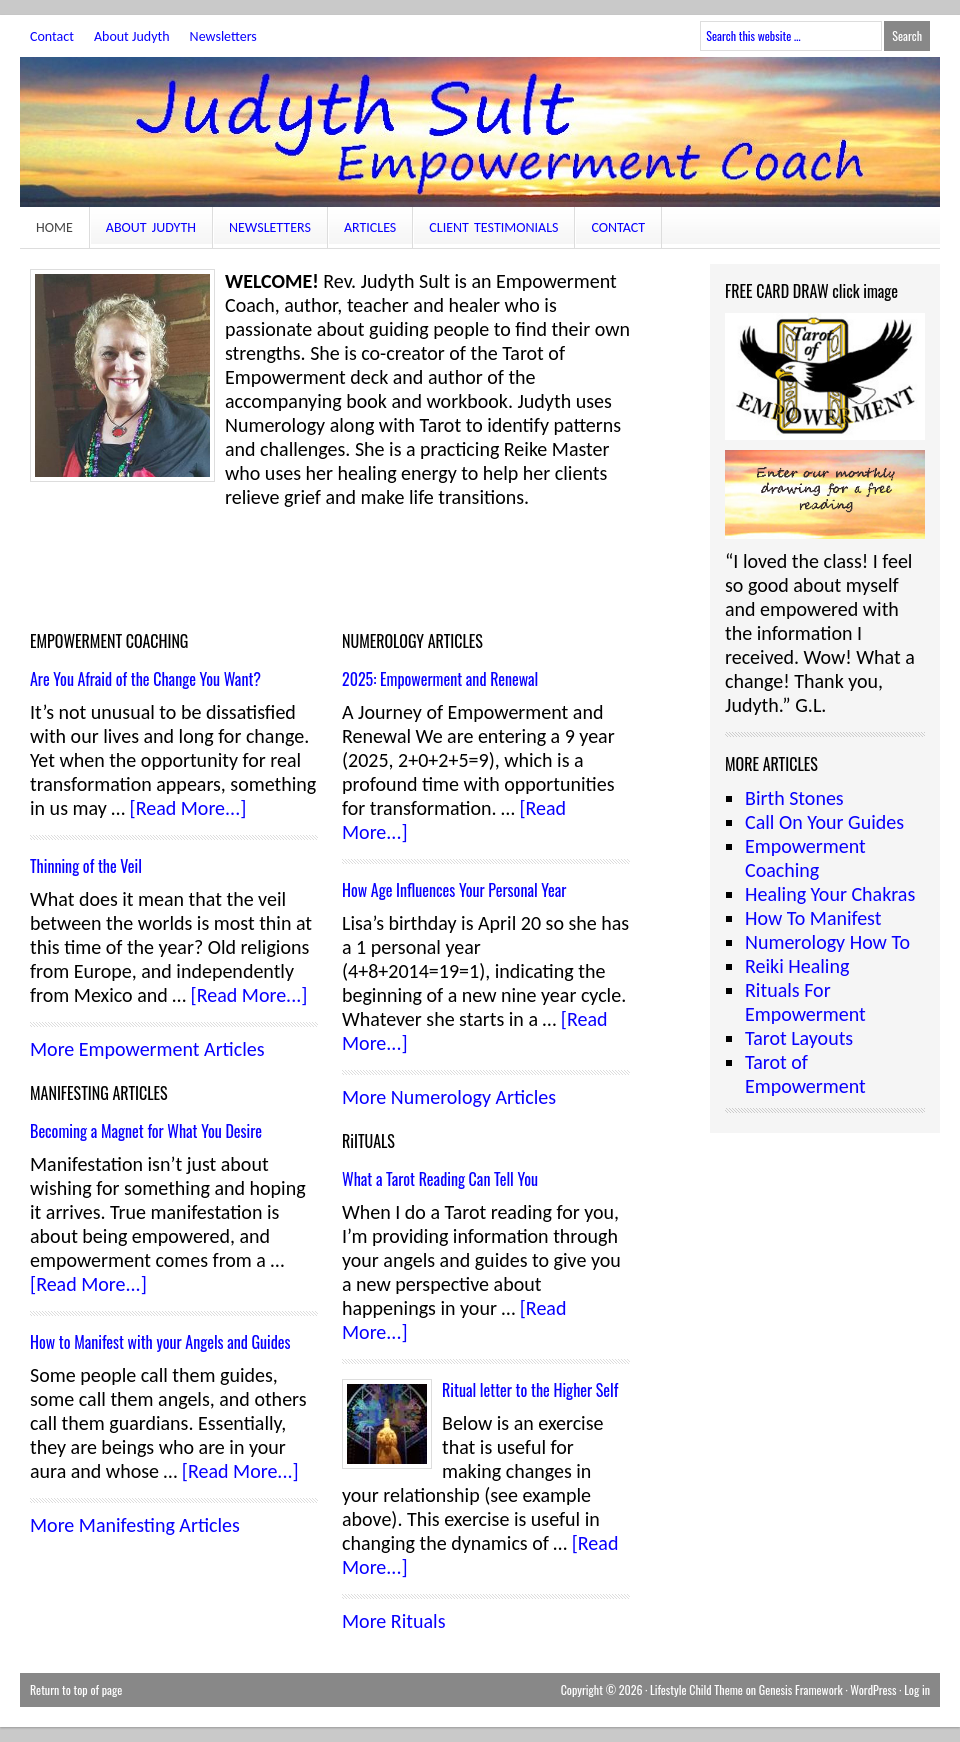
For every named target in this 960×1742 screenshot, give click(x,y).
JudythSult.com (480, 132)
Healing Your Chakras (830, 894)
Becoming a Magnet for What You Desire (146, 1131)
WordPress (873, 1689)
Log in (917, 1689)
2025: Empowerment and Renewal (440, 679)
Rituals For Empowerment (805, 1002)
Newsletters (223, 36)
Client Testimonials (493, 227)
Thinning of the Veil (86, 866)
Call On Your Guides (824, 822)
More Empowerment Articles (147, 1049)
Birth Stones (794, 798)
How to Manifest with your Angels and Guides (160, 1342)
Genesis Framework (801, 1689)
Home (54, 227)
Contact (52, 36)
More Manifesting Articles (135, 1525)
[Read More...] (188, 808)
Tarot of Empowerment (805, 1074)
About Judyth (132, 36)
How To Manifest (813, 918)
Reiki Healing (797, 966)
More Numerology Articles (449, 1097)
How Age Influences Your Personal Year (454, 890)
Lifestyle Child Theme (696, 1689)
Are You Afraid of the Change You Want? (145, 679)
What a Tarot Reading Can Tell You (440, 1179)
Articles (370, 227)
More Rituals (393, 1621)
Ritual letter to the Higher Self (530, 1390)
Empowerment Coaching (805, 858)
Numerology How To (827, 942)
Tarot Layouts (799, 1038)
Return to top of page (76, 1689)
